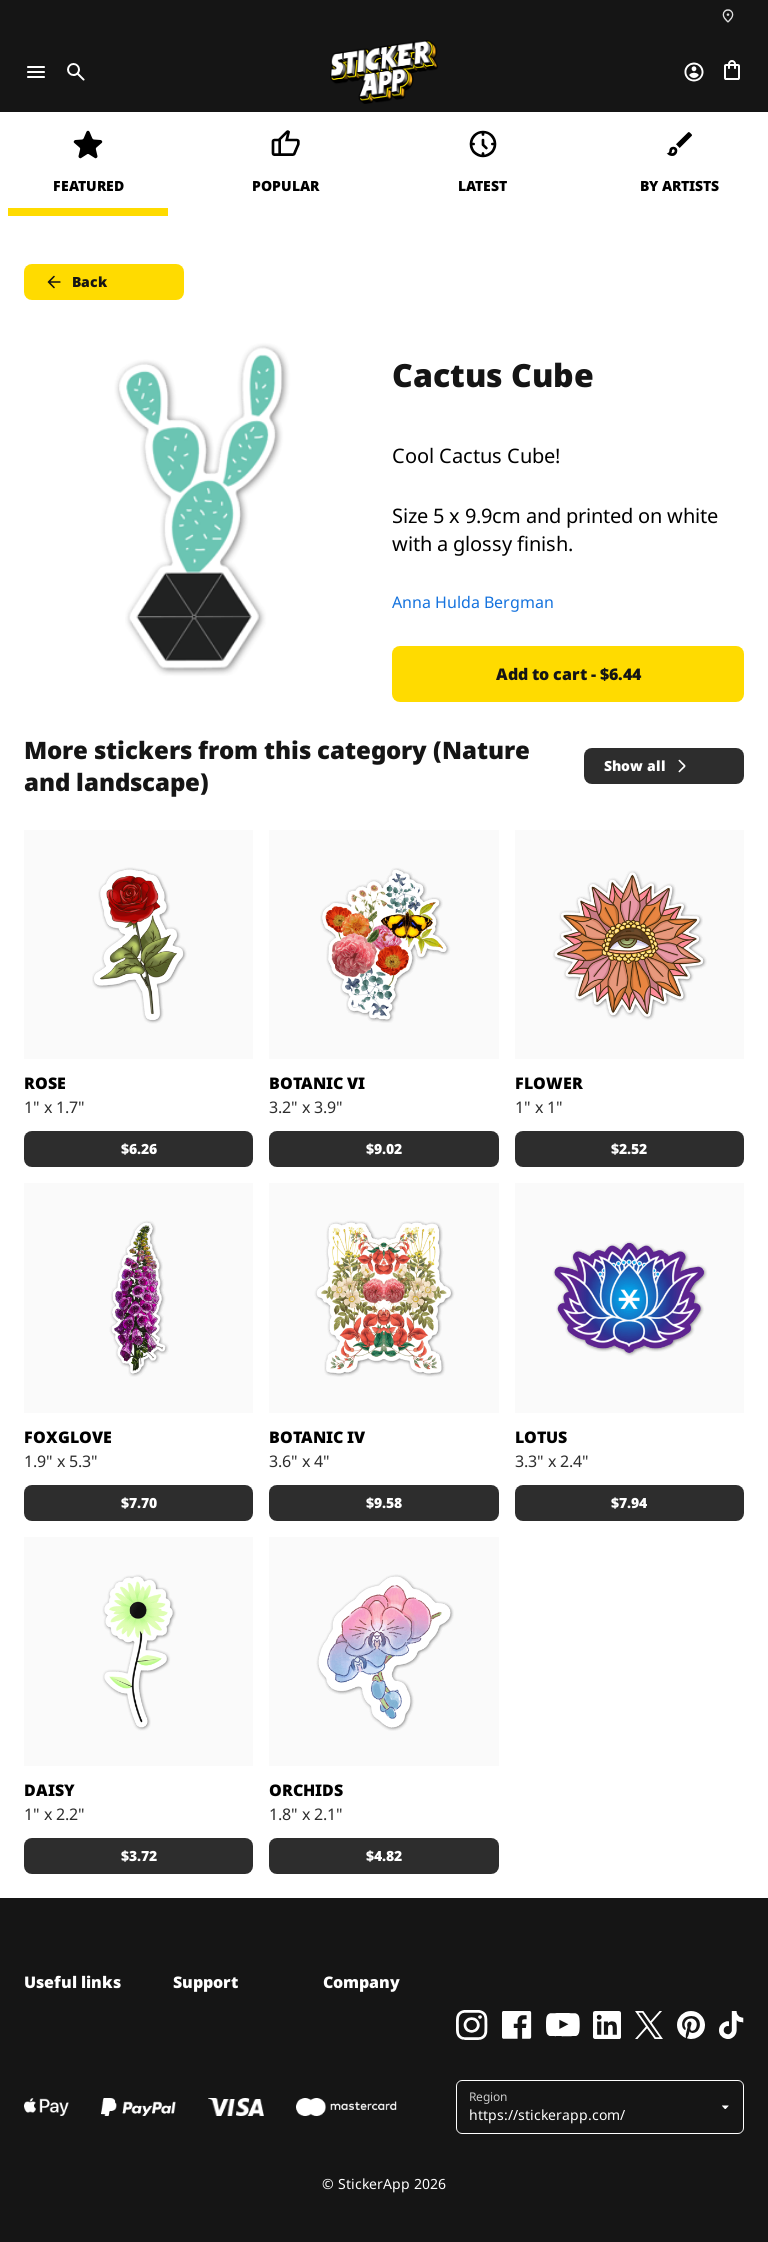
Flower (549, 1083)
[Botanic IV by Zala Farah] (383, 1297)
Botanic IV (317, 1437)
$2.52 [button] (629, 1148)
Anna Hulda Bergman (473, 602)
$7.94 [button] (629, 1502)
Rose (45, 1083)
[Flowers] (629, 1297)
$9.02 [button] (384, 1148)
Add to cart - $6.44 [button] (568, 674)
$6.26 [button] (139, 1148)
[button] (592, 2107)
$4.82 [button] (384, 1855)
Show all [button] (647, 765)
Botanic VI (317, 1083)
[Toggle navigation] (36, 72)
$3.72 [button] (139, 1855)
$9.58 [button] (384, 1502)
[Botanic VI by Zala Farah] (383, 944)
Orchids (306, 1790)
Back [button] (75, 282)
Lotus (541, 1437)
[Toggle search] (72, 72)
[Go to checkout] (732, 72)
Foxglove (68, 1437)
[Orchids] (383, 1651)
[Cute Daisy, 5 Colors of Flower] (138, 1651)
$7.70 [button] (139, 1502)
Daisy (49, 1790)
